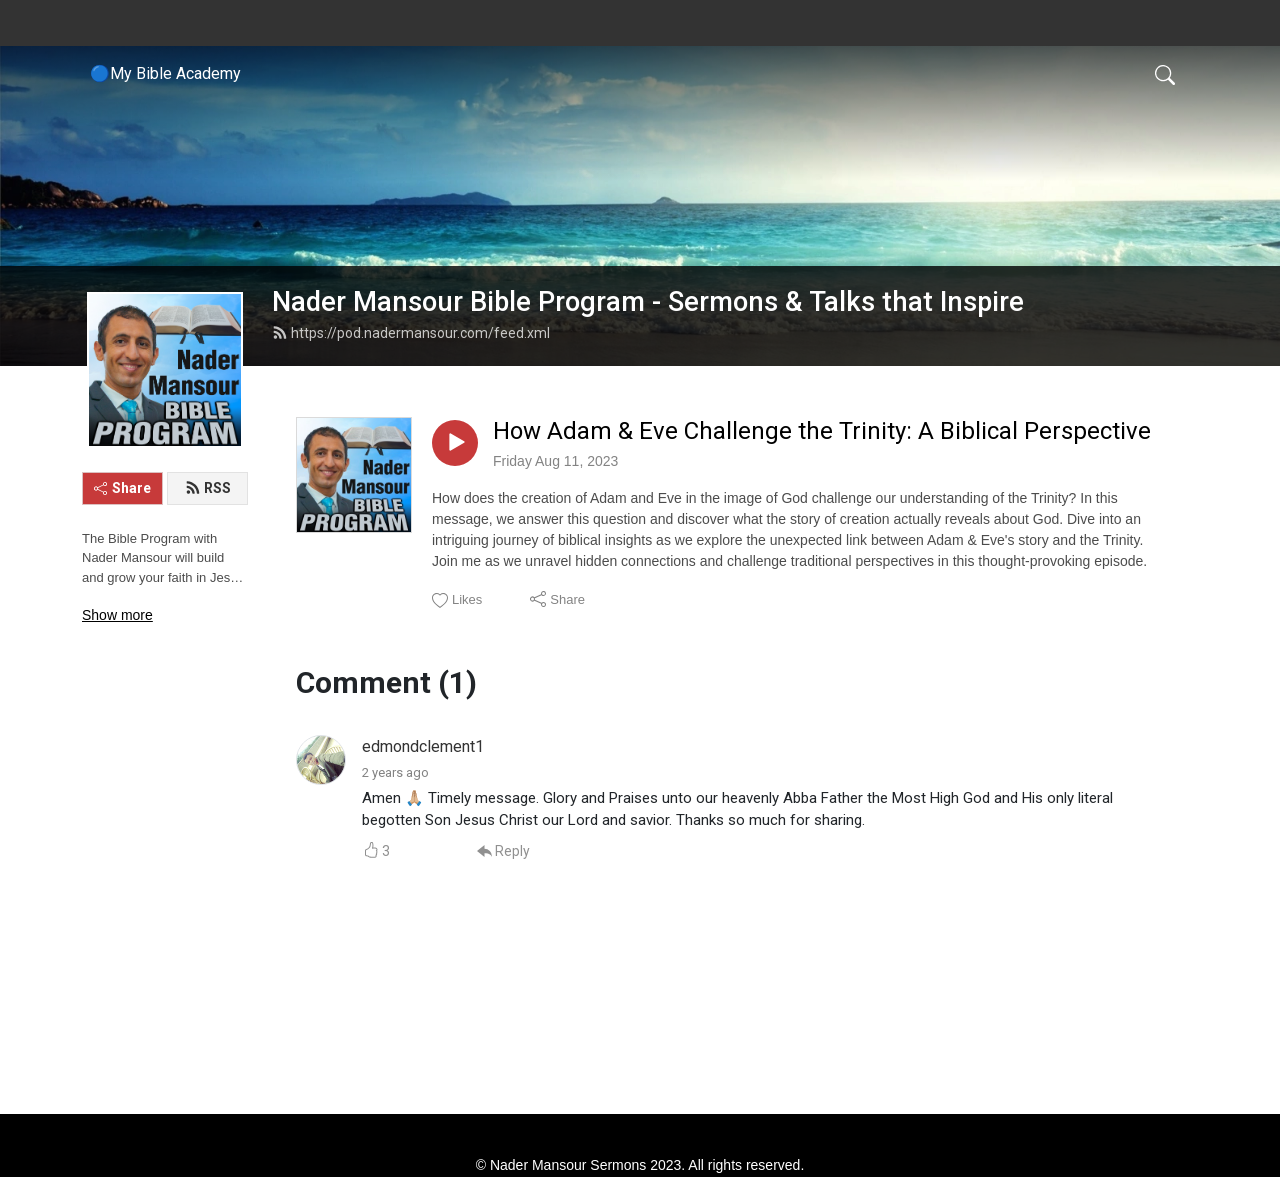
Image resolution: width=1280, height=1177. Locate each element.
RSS (208, 488)
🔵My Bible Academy (165, 73)
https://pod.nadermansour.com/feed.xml (411, 333)
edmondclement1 (423, 746)
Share (122, 488)
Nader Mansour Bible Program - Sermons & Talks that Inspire (648, 302)
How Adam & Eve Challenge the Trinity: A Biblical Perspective (822, 431)
